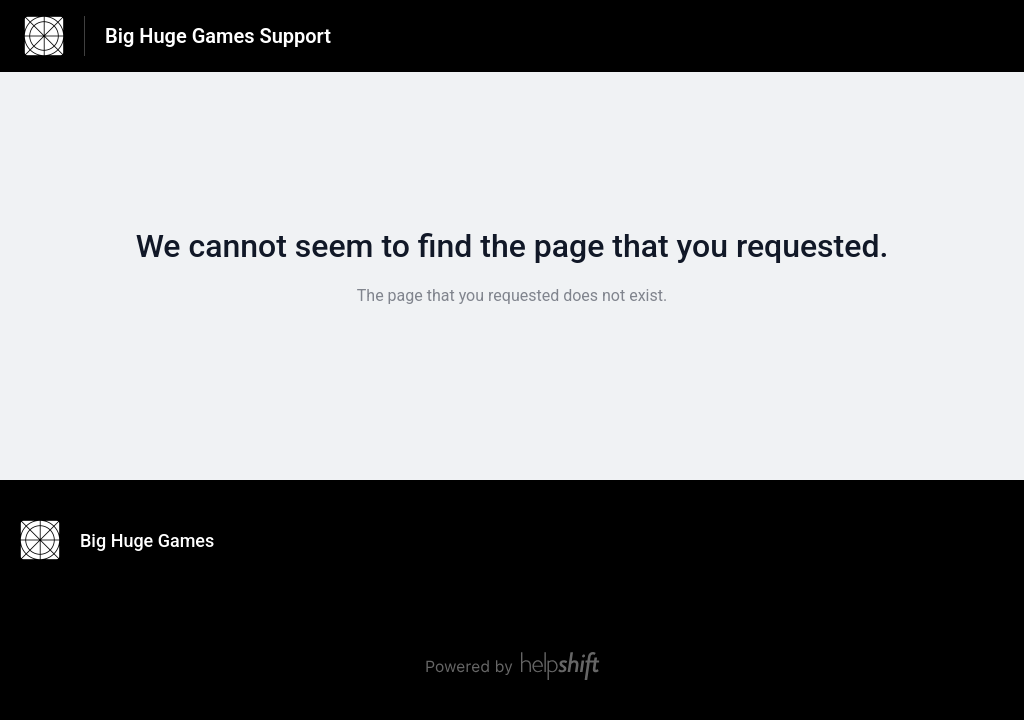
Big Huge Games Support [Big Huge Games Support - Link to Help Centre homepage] (218, 36)
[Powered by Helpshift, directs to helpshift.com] (512, 666)
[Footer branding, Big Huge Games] (127, 540)
